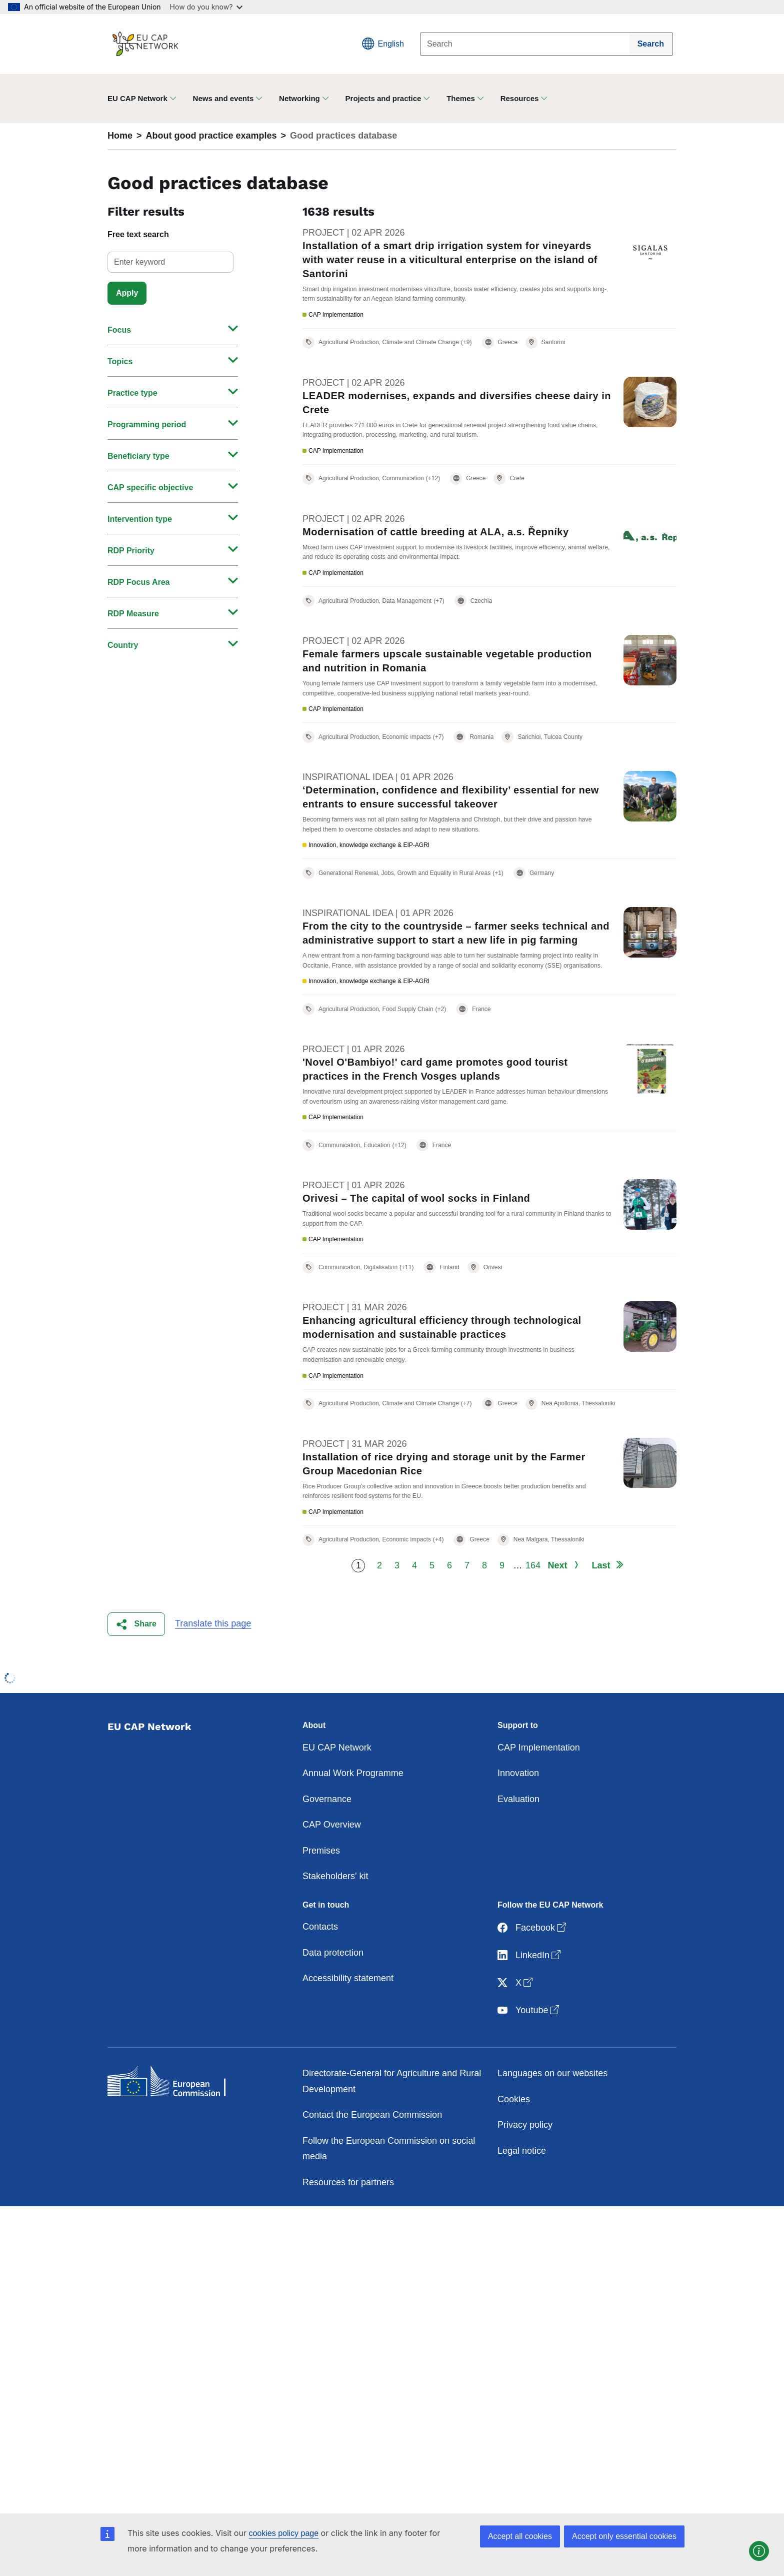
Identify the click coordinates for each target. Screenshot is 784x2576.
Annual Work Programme (353, 1816)
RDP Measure (133, 613)
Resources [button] (519, 98)
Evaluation (519, 1842)
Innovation (518, 1816)
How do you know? (206, 7)
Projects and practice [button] (384, 98)
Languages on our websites (553, 2116)
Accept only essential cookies (624, 2536)
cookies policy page (283, 2533)
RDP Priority (131, 550)
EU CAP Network (337, 1790)
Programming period (147, 424)
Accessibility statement (348, 2021)
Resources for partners (348, 2225)
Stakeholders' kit (335, 1919)
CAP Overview (331, 1868)
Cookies (514, 2142)
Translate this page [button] (213, 1666)
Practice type (133, 393)
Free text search (138, 234)
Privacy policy (525, 2168)
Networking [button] (299, 98)
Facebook (533, 1971)
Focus (119, 330)
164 (533, 1608)
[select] (171, 262)
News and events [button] (223, 98)
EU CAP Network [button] (138, 98)
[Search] (525, 44)
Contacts (320, 1970)
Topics (120, 361)
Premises (321, 1893)
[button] (136, 1666)
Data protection (333, 1995)
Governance (327, 1842)
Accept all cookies (520, 2536)
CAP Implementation (539, 1790)
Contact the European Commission (372, 2158)
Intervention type (140, 519)
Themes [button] (460, 98)
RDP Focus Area (139, 582)
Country (123, 645)
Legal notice (522, 2193)
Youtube (529, 2053)
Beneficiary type (139, 456)
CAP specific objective (150, 487)
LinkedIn (530, 1998)
